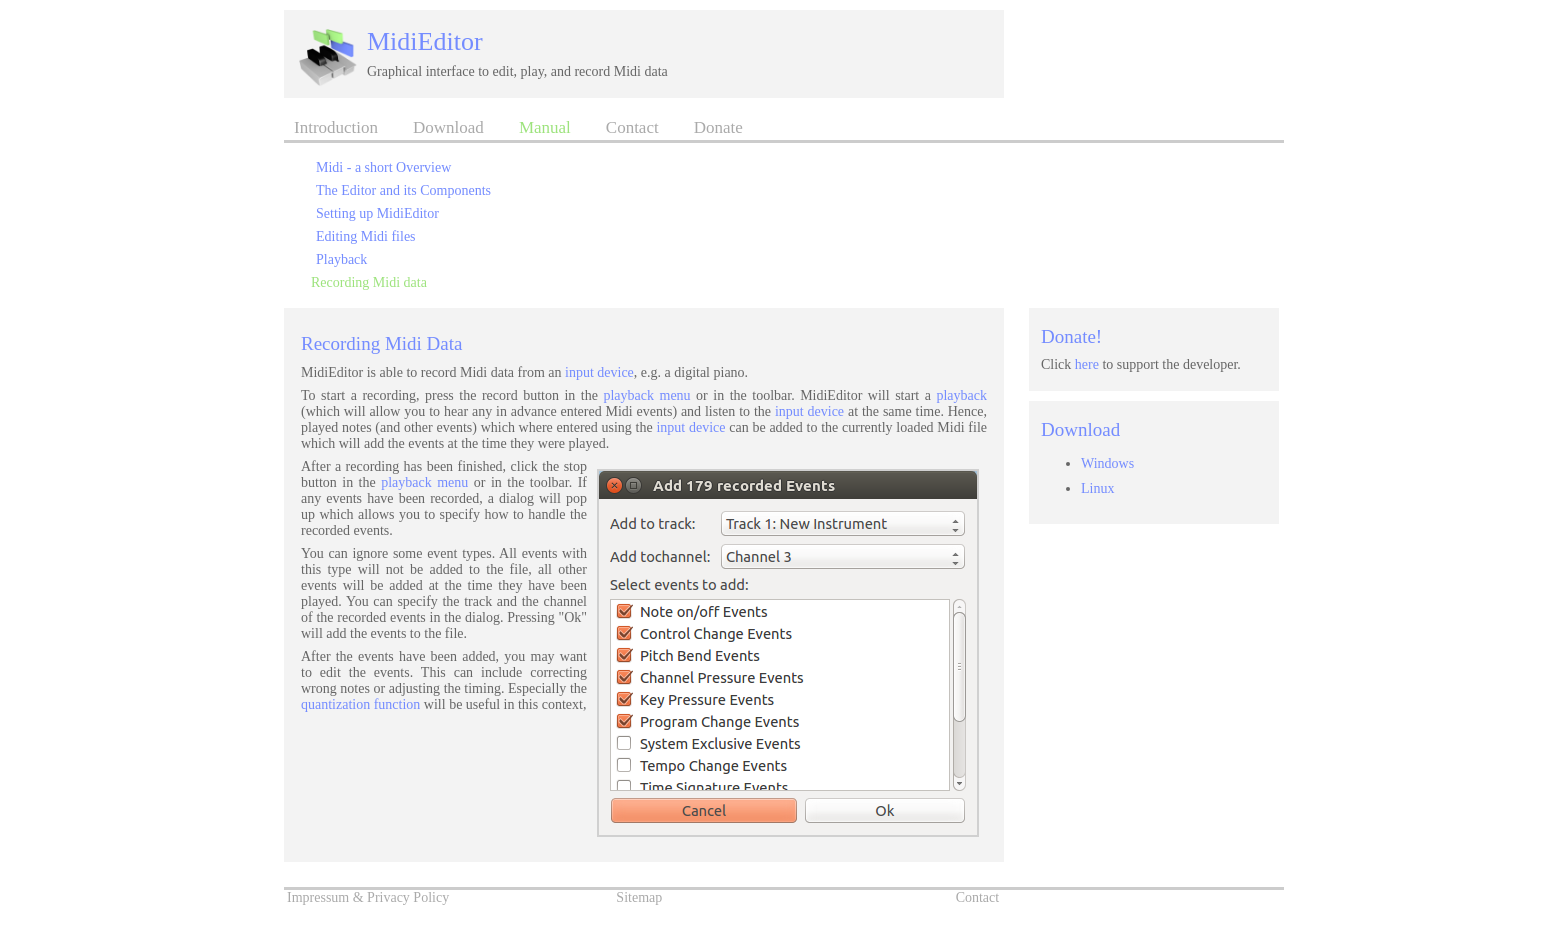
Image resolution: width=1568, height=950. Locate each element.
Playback (341, 259)
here (1087, 364)
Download (448, 127)
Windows (1107, 463)
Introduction (336, 127)
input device (599, 372)
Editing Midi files (366, 236)
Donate (718, 127)
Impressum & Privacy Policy (368, 897)
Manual (545, 127)
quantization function (360, 704)
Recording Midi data (369, 282)
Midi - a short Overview (383, 167)
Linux (1097, 488)
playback (961, 395)
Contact (632, 127)
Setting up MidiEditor (377, 213)
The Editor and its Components (403, 190)
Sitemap (639, 897)
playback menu (646, 395)
